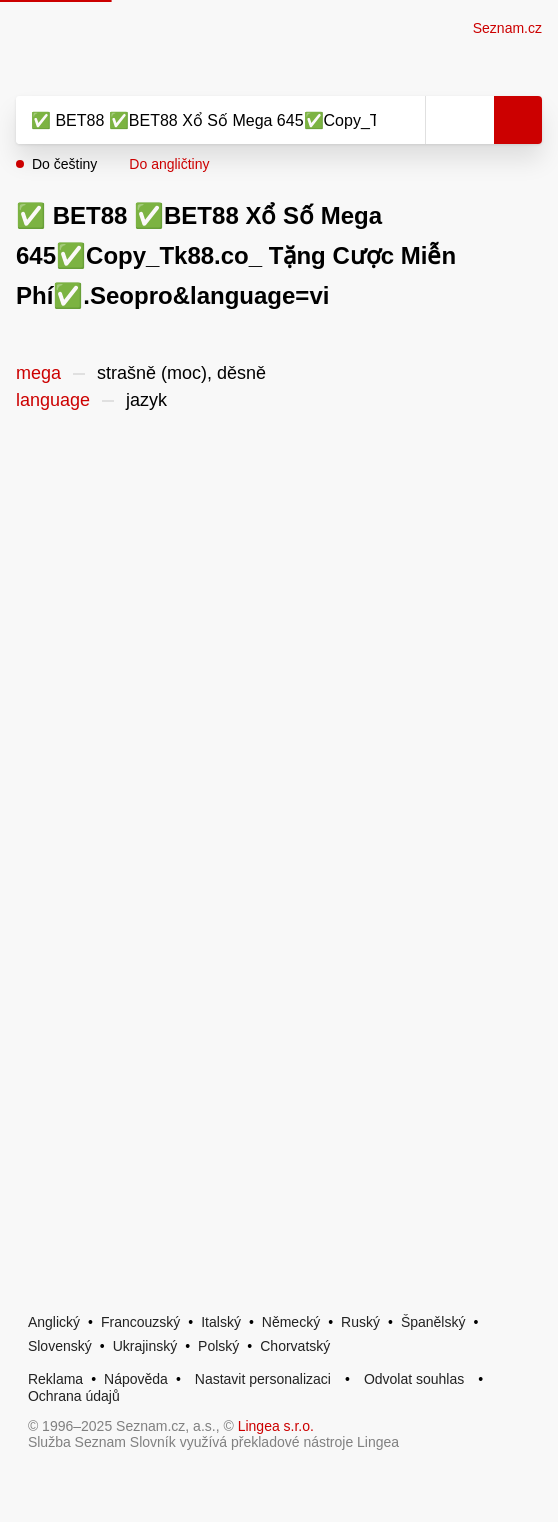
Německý (291, 1322)
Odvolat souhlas (414, 1379)
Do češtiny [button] (64, 164)
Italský (221, 1322)
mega (38, 373)
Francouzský (140, 1322)
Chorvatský (295, 1346)
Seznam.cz (507, 28)
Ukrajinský (145, 1346)
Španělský (433, 1322)
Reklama (55, 1379)
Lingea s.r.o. (276, 1426)
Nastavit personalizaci (263, 1379)
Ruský (360, 1322)
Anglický (54, 1322)
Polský (218, 1346)
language (53, 400)
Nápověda (136, 1379)
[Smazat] (403, 120)
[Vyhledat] (198, 120)
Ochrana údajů (74, 1396)
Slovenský (60, 1346)
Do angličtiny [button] (169, 164)
